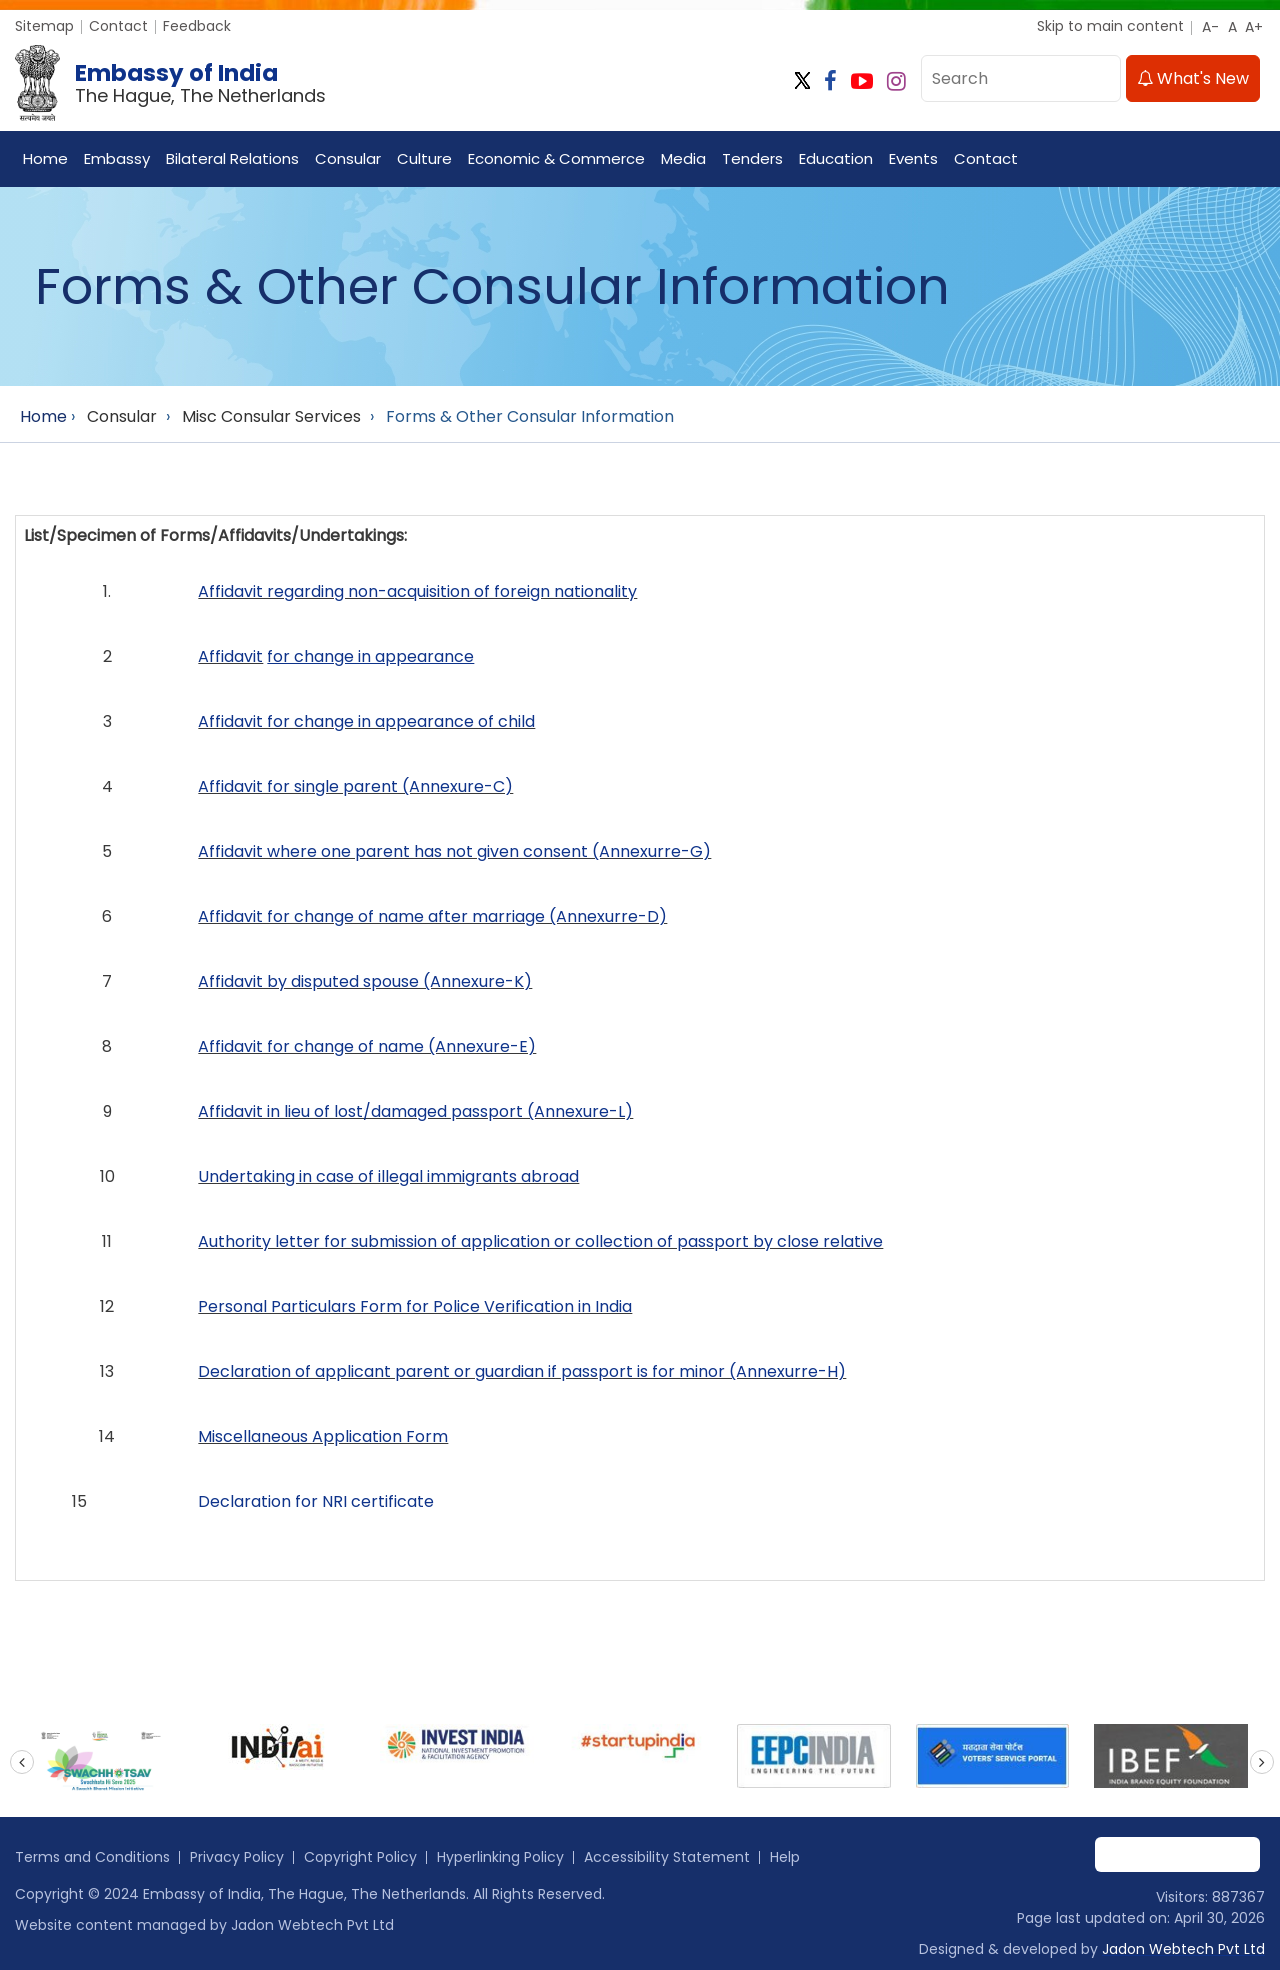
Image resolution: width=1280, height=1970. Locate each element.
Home (45, 158)
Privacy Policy (237, 1857)
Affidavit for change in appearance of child (366, 721)
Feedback (197, 26)
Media (683, 158)
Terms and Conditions (92, 1857)
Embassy (117, 158)
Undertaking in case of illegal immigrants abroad (388, 1176)
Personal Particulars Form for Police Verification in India (415, 1306)
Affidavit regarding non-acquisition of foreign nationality (417, 591)
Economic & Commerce (556, 158)
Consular (348, 158)
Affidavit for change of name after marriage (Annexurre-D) (432, 916)
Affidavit (230, 656)
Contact (118, 26)
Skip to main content (1110, 26)
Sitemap (44, 26)
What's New (1193, 78)
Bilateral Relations (232, 158)
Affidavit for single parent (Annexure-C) (355, 786)
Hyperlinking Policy (500, 1857)
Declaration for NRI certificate (316, 1501)
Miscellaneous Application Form (323, 1436)
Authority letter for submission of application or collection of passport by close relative (540, 1241)
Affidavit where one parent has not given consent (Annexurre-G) (454, 851)
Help (785, 1857)
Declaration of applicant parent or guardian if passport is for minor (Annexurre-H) (522, 1371)
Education (836, 158)
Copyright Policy (360, 1857)
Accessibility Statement (667, 1857)
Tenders (752, 158)
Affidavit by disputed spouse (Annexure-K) (365, 981)
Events (913, 158)
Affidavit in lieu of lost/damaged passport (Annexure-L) (415, 1111)
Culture (424, 158)
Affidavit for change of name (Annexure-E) (367, 1046)
